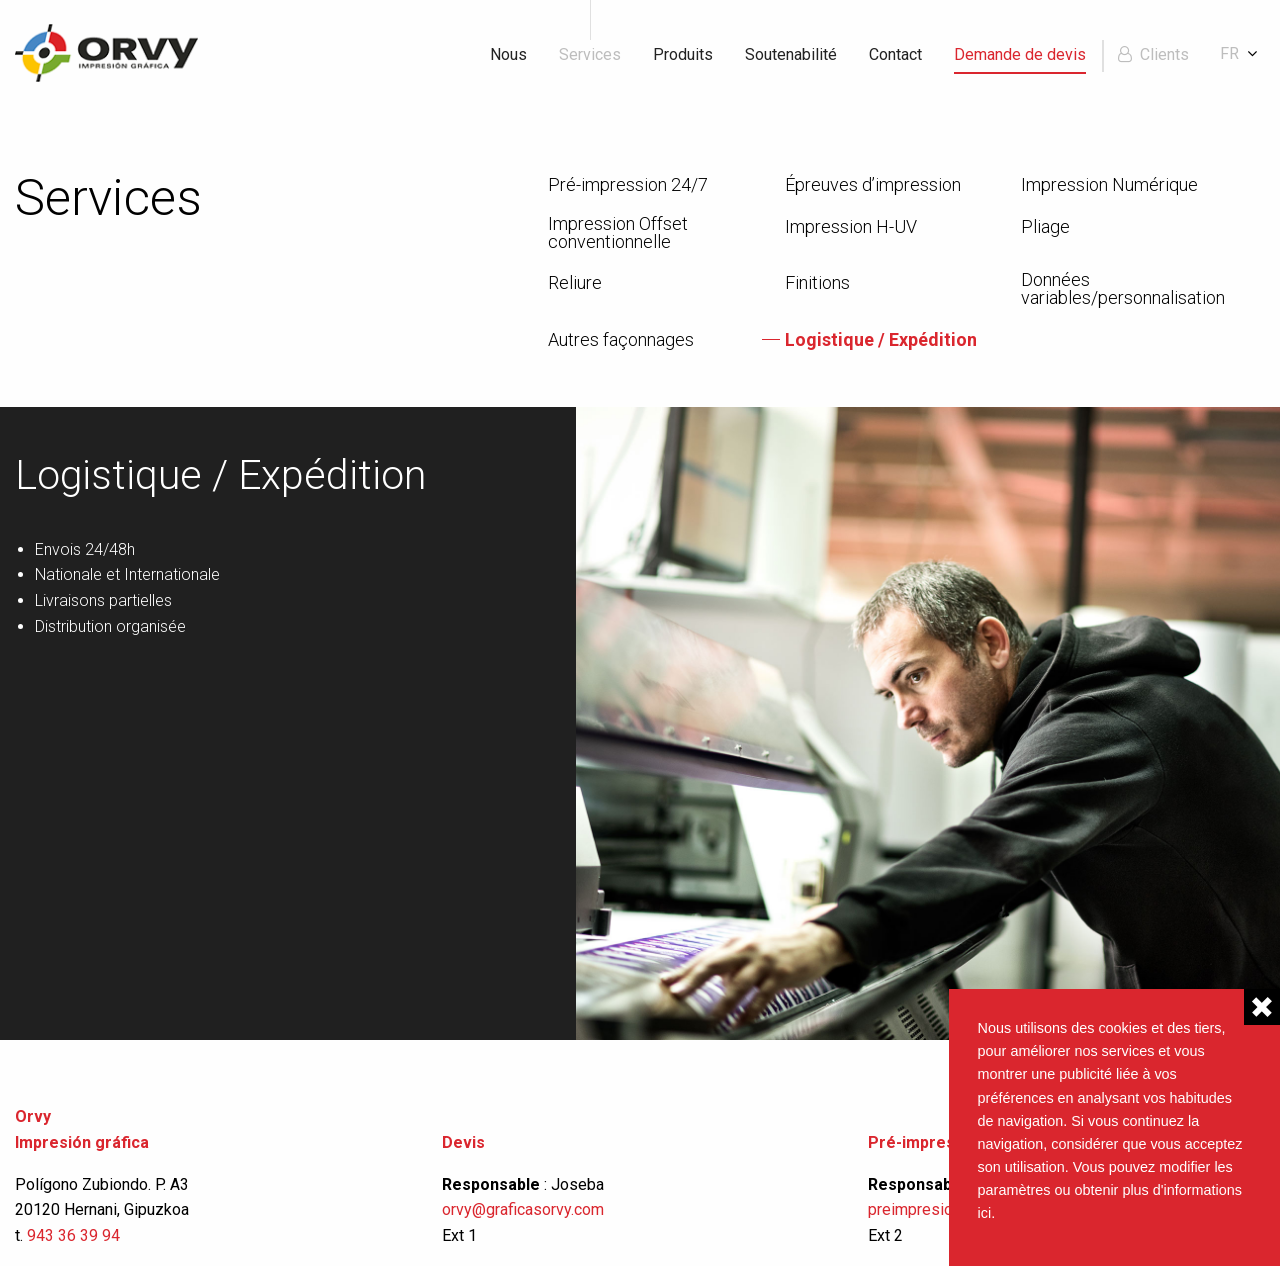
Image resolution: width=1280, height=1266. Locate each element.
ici (985, 1213)
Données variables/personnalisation (1123, 289)
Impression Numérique (1109, 185)
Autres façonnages (621, 340)
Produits (683, 54)
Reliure (575, 283)
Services (590, 54)
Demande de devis (1020, 54)
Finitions (817, 283)
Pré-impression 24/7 (628, 185)
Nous (508, 54)
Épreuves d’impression (873, 185)
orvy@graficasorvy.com (525, 1209)
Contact (895, 54)
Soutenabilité (791, 54)
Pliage (1045, 227)
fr (1229, 53)
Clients (1164, 54)
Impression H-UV (851, 227)
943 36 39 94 (73, 1235)
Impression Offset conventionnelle (618, 233)
